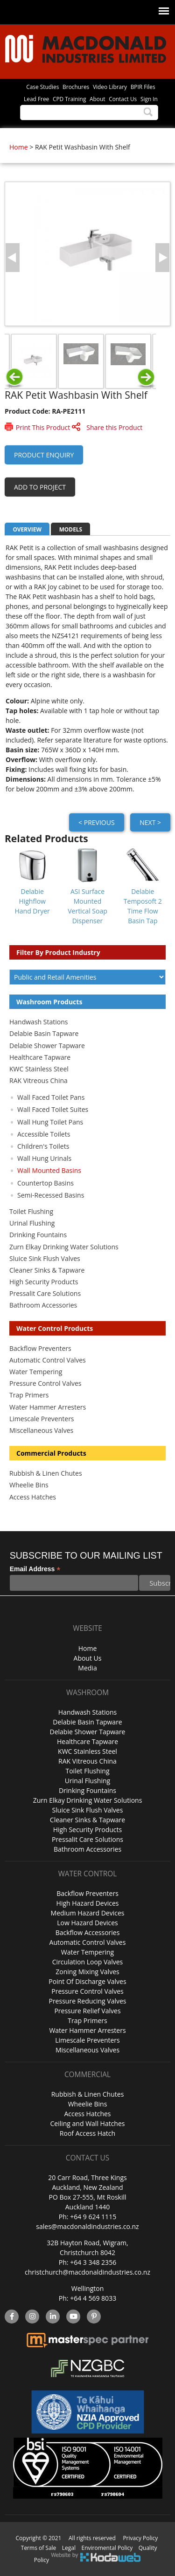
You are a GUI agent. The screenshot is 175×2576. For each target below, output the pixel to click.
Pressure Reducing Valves (87, 2001)
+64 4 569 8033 (93, 2298)
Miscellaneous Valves (41, 1430)
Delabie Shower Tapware (47, 1045)
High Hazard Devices (87, 1903)
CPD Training (69, 98)
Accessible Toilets (43, 1134)
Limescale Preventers (41, 1418)
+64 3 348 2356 (93, 2262)
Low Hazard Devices (87, 1922)
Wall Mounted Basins (49, 1170)
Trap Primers (29, 1394)
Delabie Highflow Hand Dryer (31, 901)
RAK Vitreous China (38, 1080)
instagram (32, 2317)
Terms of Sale (38, 2548)
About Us (88, 1658)
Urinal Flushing (32, 1223)
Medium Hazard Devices (88, 1912)
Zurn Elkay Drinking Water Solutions (64, 1246)
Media (87, 1667)
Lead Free (36, 98)
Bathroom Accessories (43, 1305)
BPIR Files (143, 86)
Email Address (35, 1569)
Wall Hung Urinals (44, 1158)
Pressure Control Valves (45, 1383)
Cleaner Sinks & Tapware (46, 1270)
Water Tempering (35, 1371)
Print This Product (43, 427)
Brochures (76, 86)
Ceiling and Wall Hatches (87, 2123)
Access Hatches (32, 1496)
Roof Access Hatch (87, 2133)
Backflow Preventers (40, 1348)
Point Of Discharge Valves (87, 1981)
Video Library (110, 86)
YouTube (73, 2317)
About (97, 98)
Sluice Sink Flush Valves (44, 1258)
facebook (11, 2317)
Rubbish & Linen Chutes (45, 1473)
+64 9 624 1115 (93, 2216)
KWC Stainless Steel (39, 1068)
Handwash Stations (38, 1021)
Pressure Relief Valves (87, 2010)
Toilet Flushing (31, 1211)
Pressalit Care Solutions (45, 1293)
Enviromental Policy (107, 2548)
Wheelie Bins (29, 1484)
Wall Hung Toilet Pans (50, 1122)
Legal (69, 2548)
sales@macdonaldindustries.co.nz (87, 2226)
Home (18, 147)
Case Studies (42, 86)
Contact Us (123, 98)
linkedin (53, 2317)
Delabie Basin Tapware (43, 1033)
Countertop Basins (45, 1183)
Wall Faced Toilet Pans (50, 1097)
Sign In (149, 98)
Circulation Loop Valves (87, 1961)
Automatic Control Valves (47, 1360)
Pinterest (93, 2317)
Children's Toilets (43, 1146)
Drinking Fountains (38, 1234)
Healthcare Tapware (39, 1057)
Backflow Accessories (88, 1932)
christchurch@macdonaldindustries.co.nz (87, 2272)
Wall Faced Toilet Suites (52, 1109)
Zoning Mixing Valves (87, 1971)
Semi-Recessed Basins (50, 1195)
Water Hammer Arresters (47, 1407)
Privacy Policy (140, 2538)
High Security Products (43, 1281)
